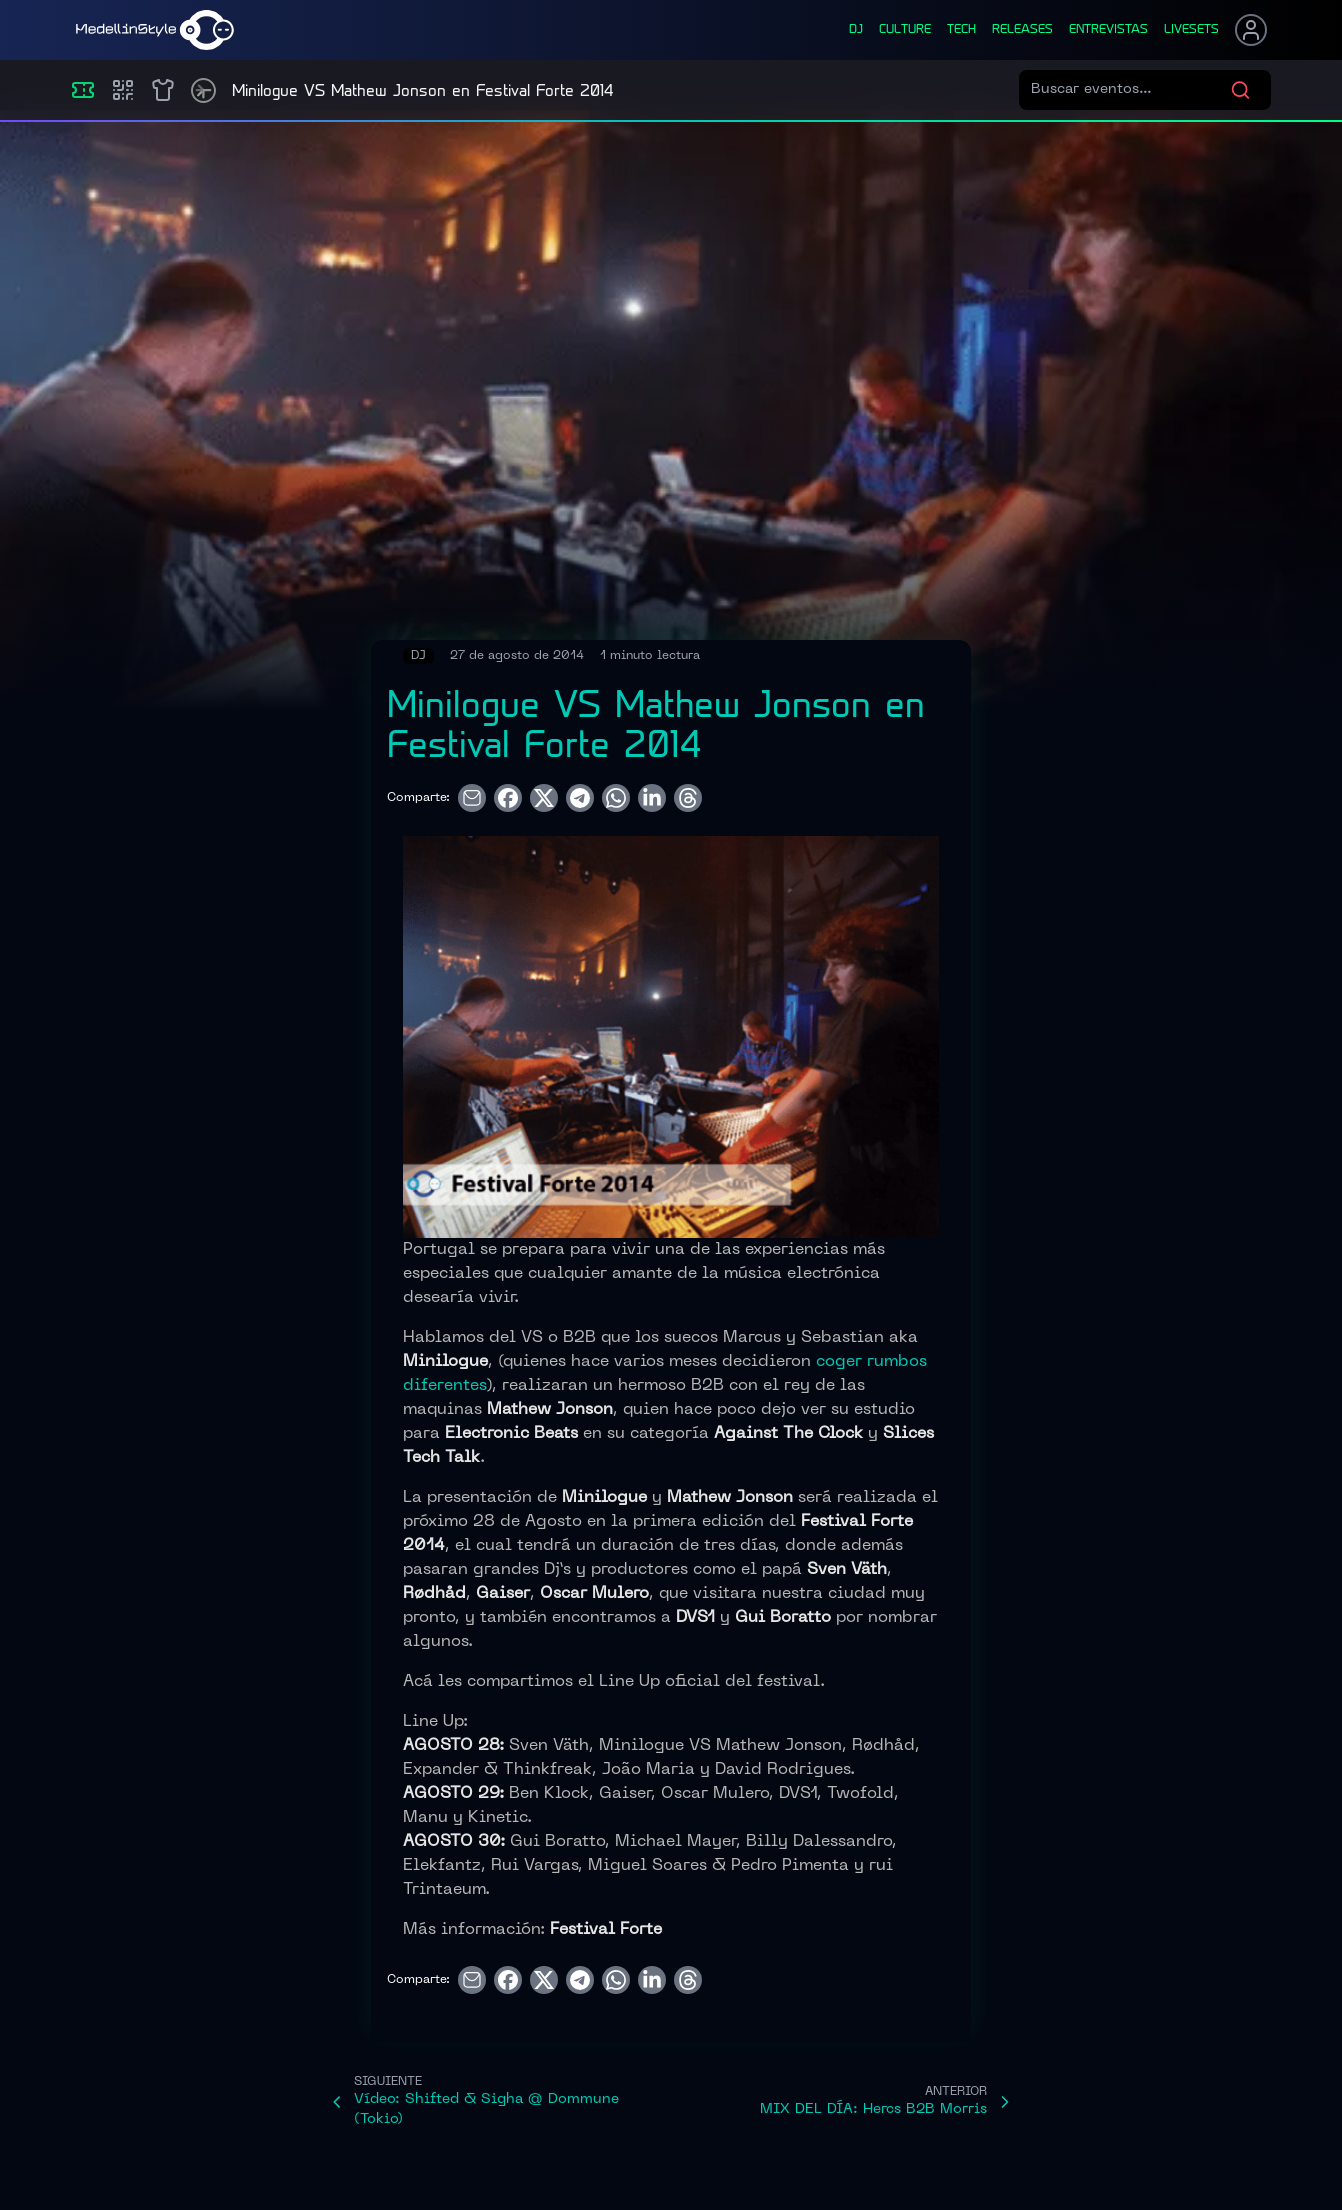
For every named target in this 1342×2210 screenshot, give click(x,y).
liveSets (1191, 30)
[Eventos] (83, 90)
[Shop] (163, 90)
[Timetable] (203, 90)
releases (1022, 30)
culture (905, 30)
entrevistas (1108, 30)
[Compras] (123, 90)
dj (856, 30)
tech (961, 30)
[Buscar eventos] (1130, 90)
